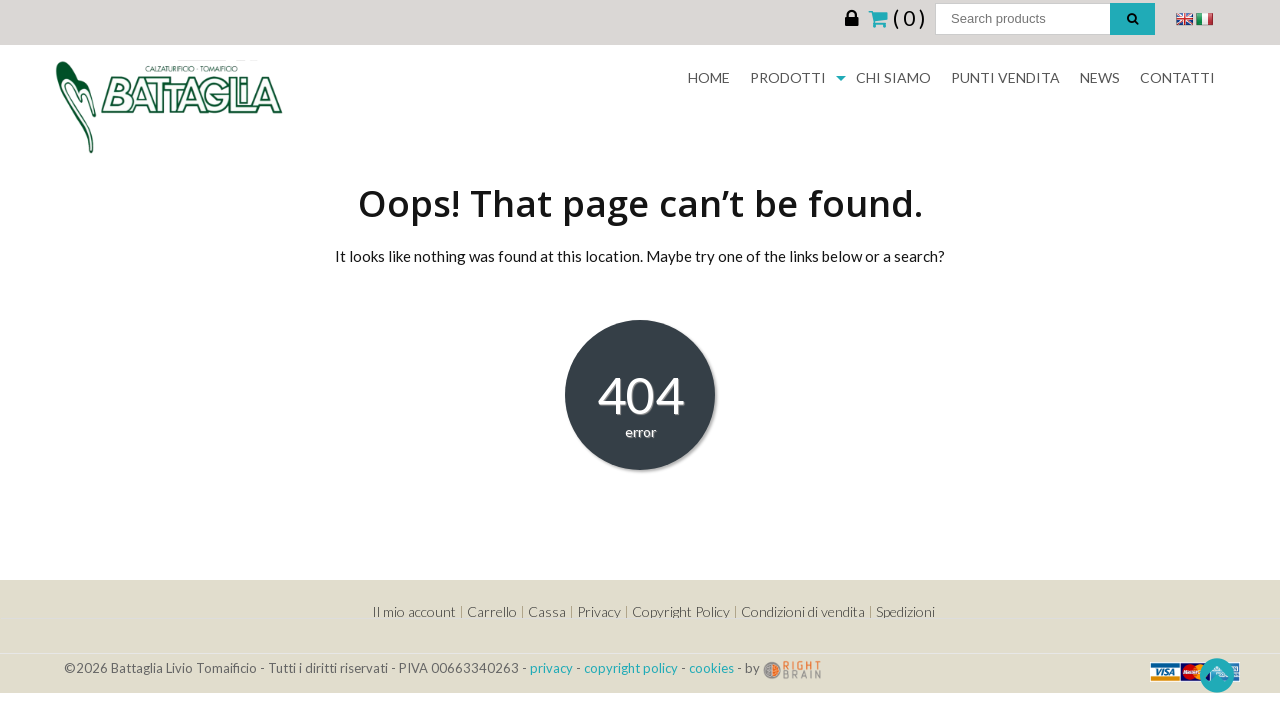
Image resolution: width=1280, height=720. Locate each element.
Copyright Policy (681, 611)
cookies (711, 668)
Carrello (492, 611)
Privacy (599, 611)
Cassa (547, 611)
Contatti (1177, 77)
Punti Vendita (1005, 77)
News (1100, 77)
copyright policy (631, 668)
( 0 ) (897, 17)
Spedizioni (905, 611)
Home (709, 77)
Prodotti (788, 77)
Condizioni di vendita (803, 611)
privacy (551, 668)
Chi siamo (893, 77)
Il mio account (414, 611)
